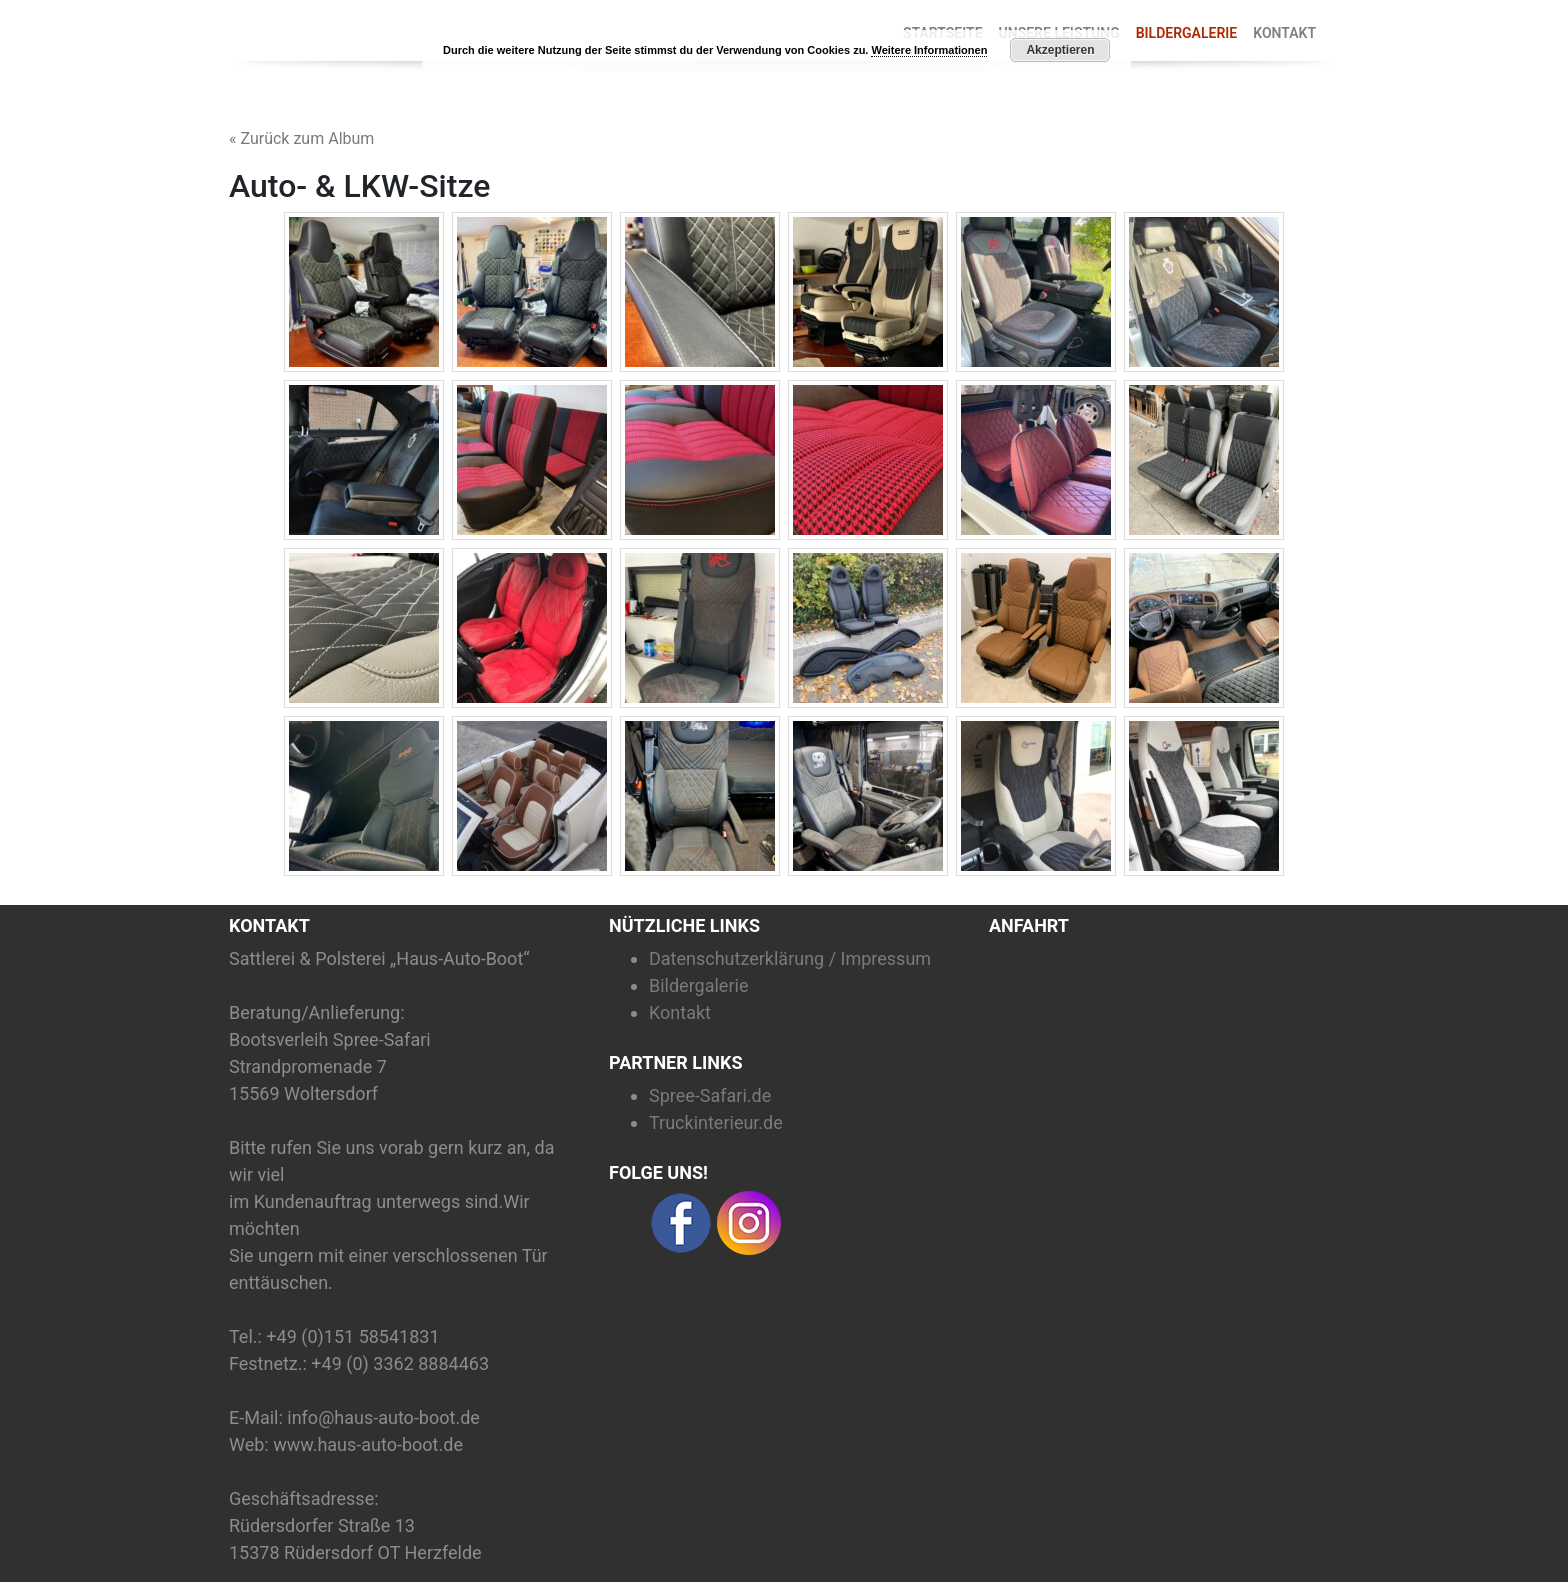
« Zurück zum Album (301, 138)
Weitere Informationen (929, 50)
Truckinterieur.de (716, 1122)
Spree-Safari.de (710, 1095)
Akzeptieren (1060, 50)
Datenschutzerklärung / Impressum (790, 958)
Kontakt (1284, 33)
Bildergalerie (1187, 33)
